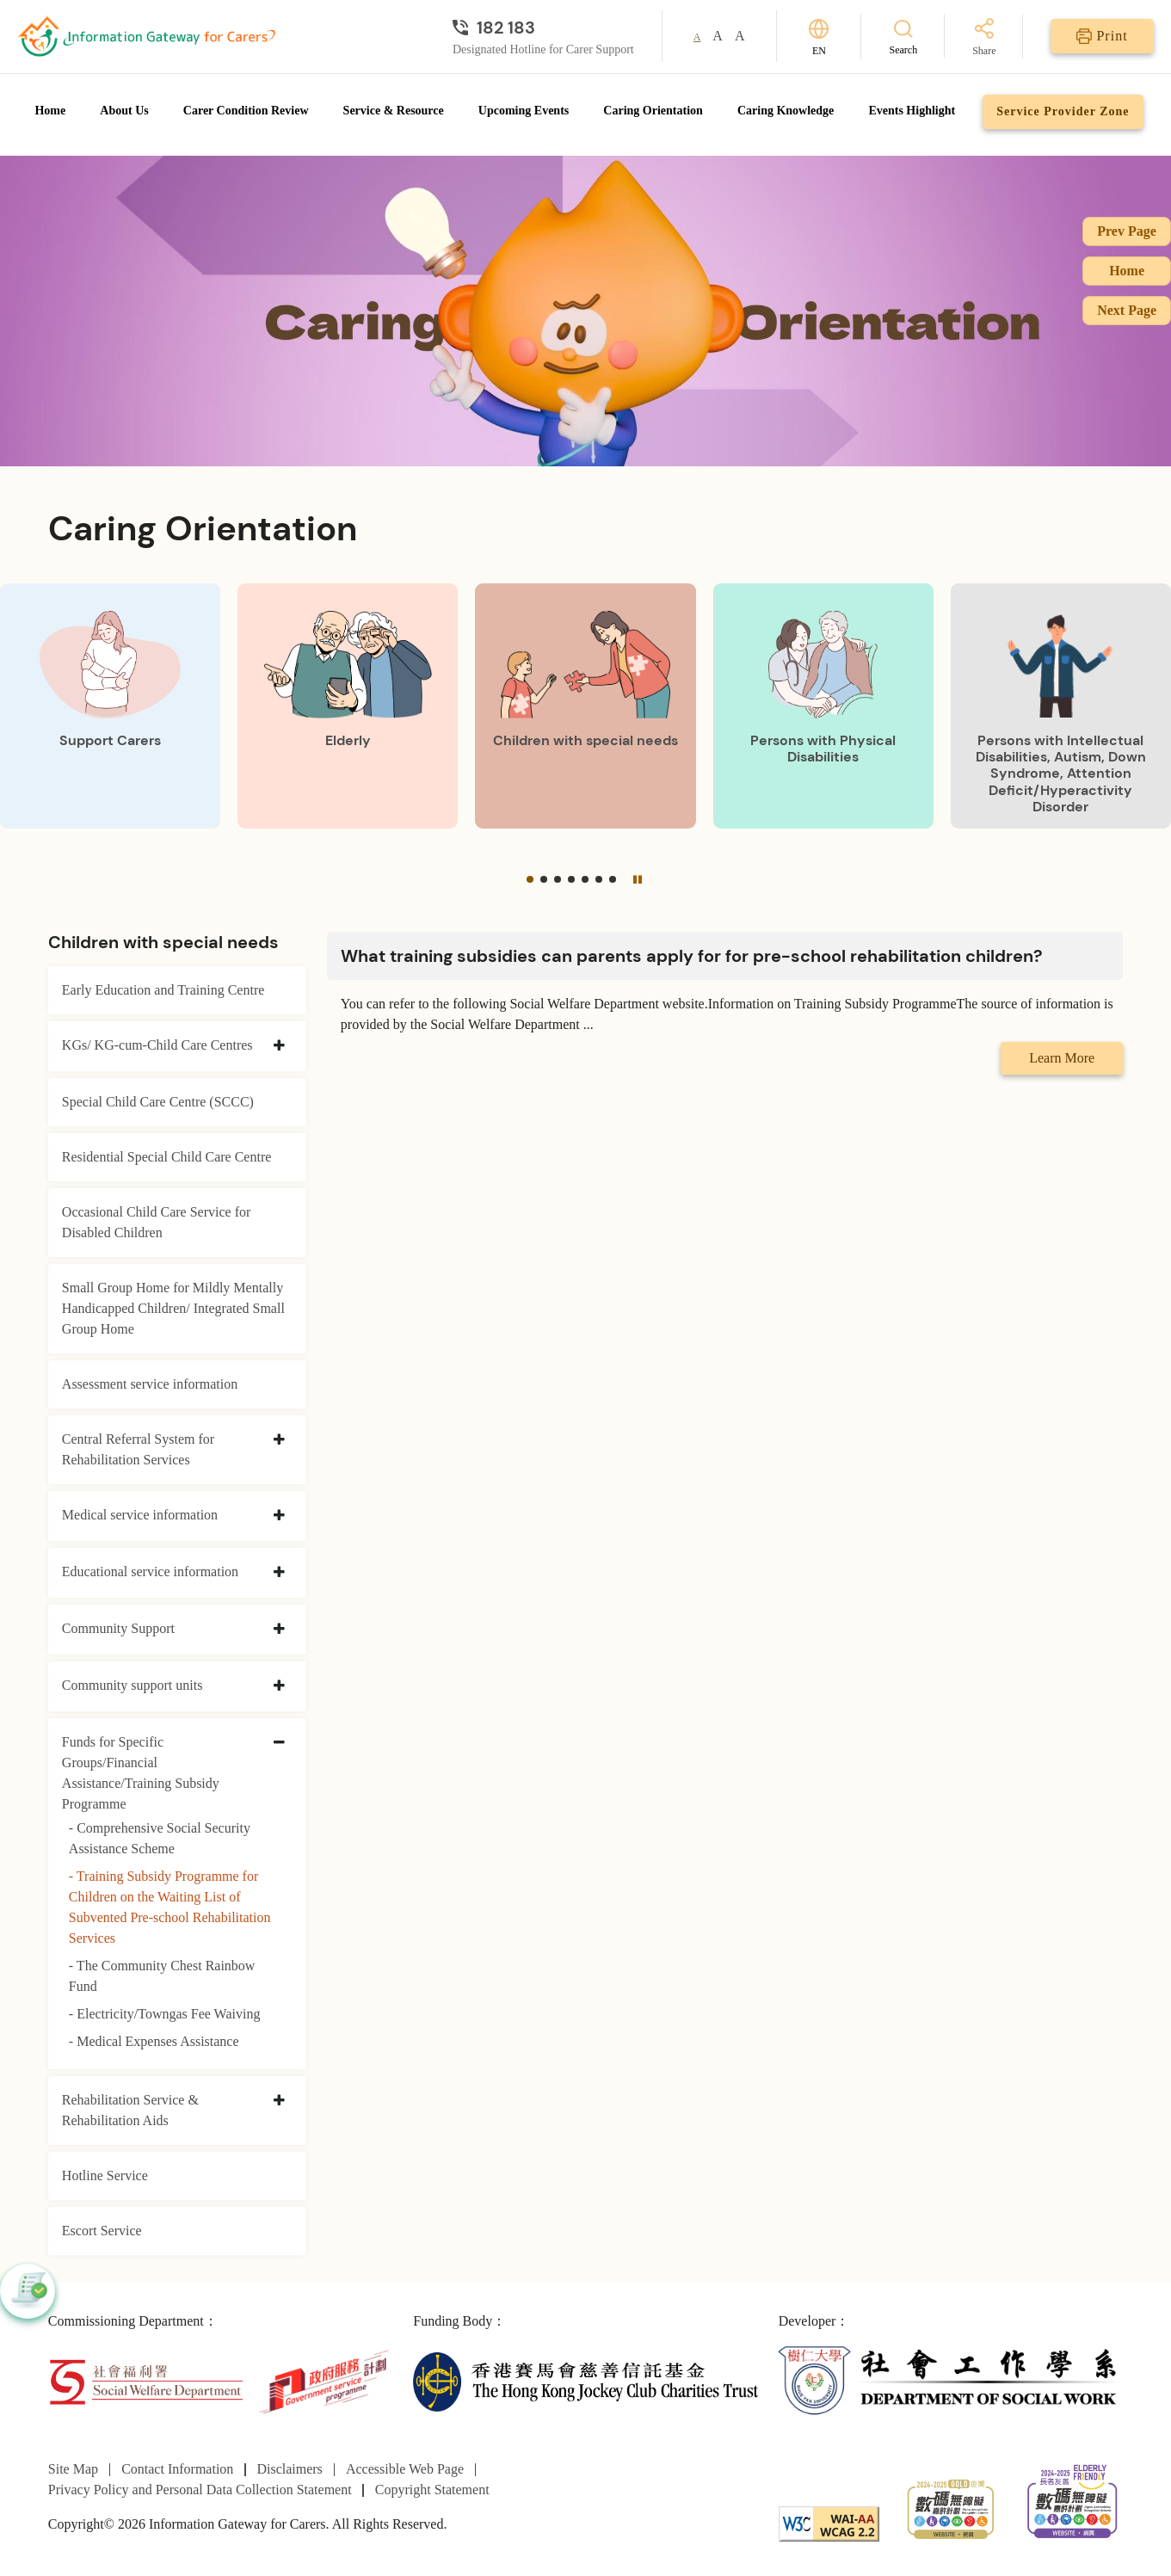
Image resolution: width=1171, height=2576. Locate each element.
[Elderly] (347, 706)
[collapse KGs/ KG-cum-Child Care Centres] (279, 1046)
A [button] (697, 37)
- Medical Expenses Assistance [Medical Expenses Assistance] (154, 2041)
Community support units (132, 1685)
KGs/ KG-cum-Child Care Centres (157, 1045)
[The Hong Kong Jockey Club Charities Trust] (585, 2380)
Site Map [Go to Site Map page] (73, 2469)
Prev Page (1126, 231)
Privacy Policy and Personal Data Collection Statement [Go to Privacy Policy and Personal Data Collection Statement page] (200, 2489)
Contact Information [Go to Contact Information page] (177, 2469)
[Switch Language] (819, 36)
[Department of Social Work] (951, 2380)
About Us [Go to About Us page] (124, 110)
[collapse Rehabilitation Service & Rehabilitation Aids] (279, 2101)
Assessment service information (149, 1384)
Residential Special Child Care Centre (167, 1156)
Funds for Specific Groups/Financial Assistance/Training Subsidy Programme (140, 1773)
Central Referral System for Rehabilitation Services (138, 1449)
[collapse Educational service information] (279, 1573)
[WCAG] (829, 2522)
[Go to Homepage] (146, 36)
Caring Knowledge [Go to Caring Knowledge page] (785, 110)
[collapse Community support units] (279, 1686)
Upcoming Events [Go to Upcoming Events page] (523, 110)
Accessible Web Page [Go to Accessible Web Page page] (405, 2469)
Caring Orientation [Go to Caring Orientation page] (653, 110)
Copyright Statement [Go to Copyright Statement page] (432, 2489)
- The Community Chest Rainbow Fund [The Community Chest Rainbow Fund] (162, 1976)
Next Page (1126, 310)
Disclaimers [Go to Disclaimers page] (289, 2469)
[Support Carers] (110, 706)
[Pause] (636, 879)
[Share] (983, 38)
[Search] (903, 37)
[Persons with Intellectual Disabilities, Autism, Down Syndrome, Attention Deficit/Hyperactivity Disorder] (1061, 706)
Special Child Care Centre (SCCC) (158, 1101)
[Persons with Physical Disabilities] (823, 706)
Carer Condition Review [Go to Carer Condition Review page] (246, 110)
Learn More (1061, 1058)
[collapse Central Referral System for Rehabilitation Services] (279, 1440)
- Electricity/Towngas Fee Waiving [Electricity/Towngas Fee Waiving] (165, 2013)
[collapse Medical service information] (279, 1516)
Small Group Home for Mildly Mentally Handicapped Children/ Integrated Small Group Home (173, 1308)
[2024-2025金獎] (950, 2507)
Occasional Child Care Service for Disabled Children (156, 1222)
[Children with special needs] (585, 706)
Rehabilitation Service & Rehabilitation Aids (130, 2110)
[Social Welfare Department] (145, 2380)
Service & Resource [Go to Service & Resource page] (393, 110)
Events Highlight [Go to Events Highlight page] (911, 110)
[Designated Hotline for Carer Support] (543, 27)
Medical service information (140, 1514)
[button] (530, 879)
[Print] (1102, 36)
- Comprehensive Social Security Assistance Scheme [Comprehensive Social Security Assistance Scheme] (159, 1838)
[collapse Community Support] (279, 1629)
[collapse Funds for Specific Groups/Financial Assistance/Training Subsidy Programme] (279, 1743)
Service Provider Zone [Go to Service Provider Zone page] (1062, 111)
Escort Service (102, 2230)
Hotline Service (105, 2175)
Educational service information (150, 1571)
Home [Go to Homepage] (49, 110)
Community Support (118, 1628)
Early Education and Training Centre (163, 990)
